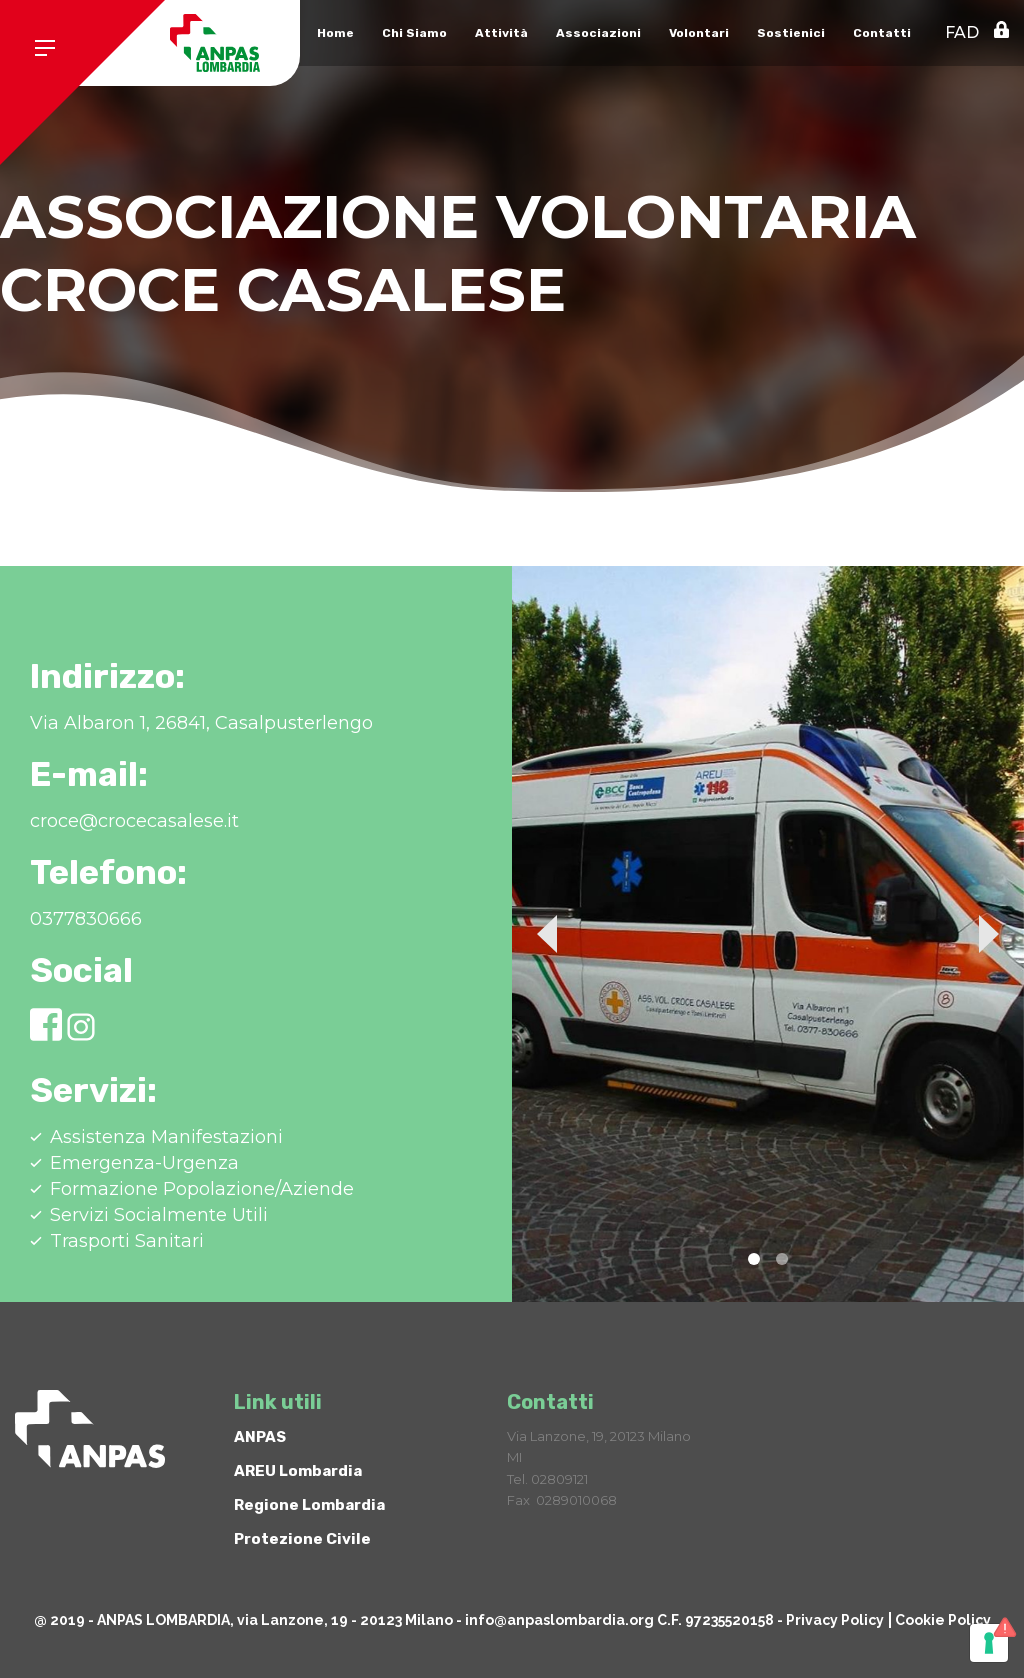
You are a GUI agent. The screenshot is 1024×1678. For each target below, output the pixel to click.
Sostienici (791, 33)
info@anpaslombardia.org (559, 1620)
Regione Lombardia (309, 1505)
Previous (547, 934)
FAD (962, 32)
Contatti (882, 33)
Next (989, 934)
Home (335, 33)
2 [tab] (782, 1259)
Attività (501, 33)
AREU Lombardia (298, 1471)
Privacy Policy (835, 1620)
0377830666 (86, 919)
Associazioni (598, 33)
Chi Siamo (414, 33)
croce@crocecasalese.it (134, 821)
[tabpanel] (768, 934)
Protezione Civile (302, 1539)
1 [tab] (754, 1259)
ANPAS (260, 1437)
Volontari (699, 33)
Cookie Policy (943, 1620)
